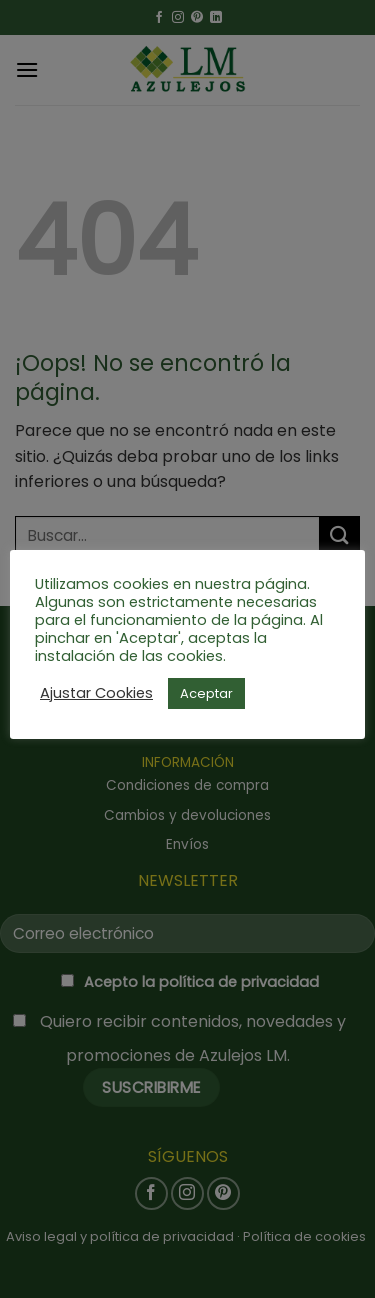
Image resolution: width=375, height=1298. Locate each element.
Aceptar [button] (206, 693)
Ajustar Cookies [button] (96, 693)
